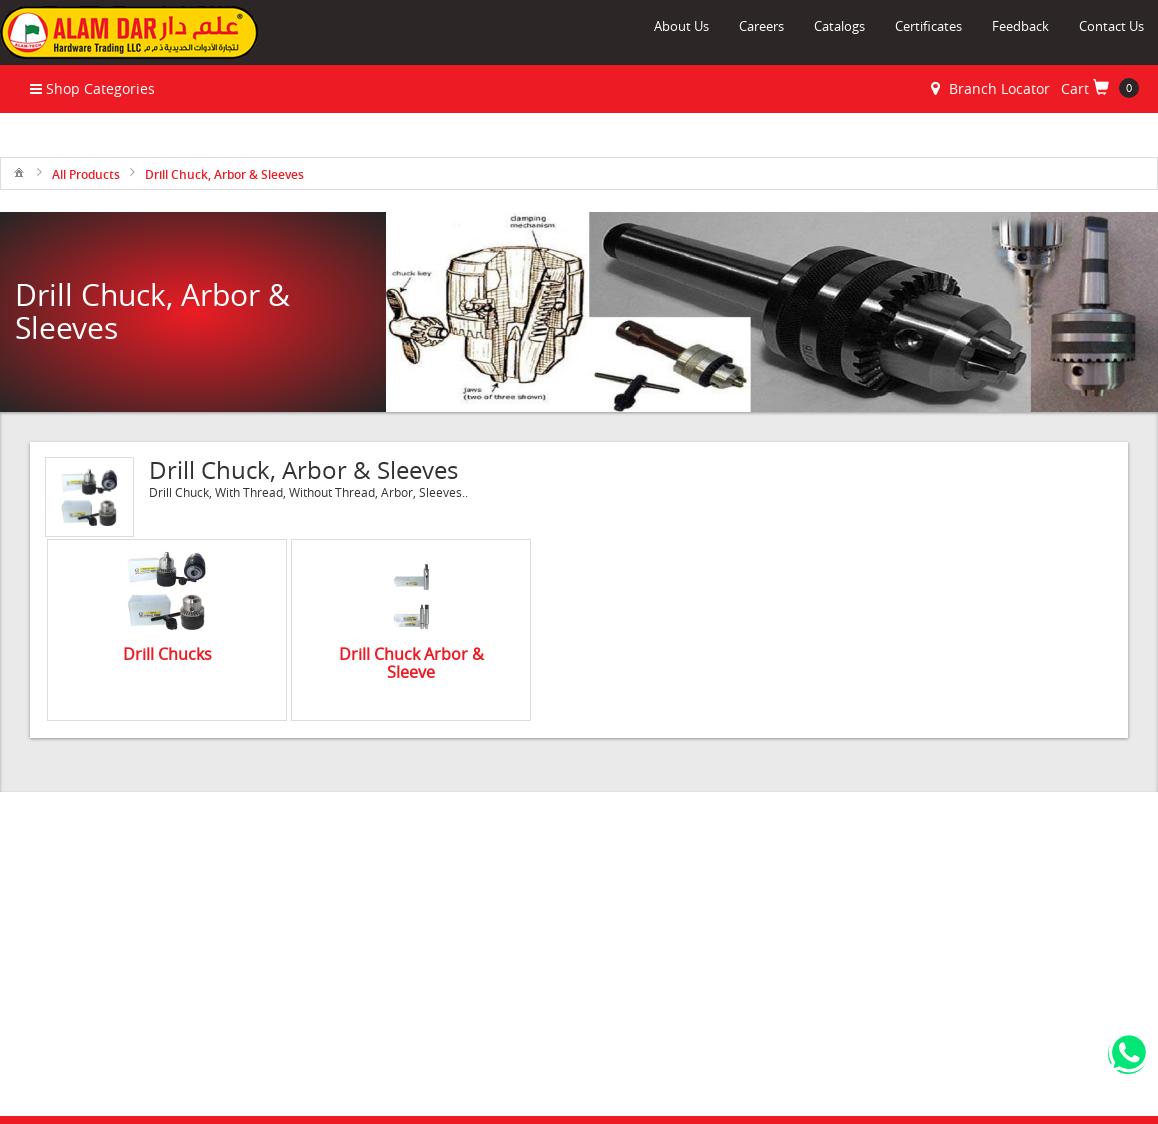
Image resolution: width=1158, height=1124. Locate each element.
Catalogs (839, 26)
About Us (681, 26)
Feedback (1020, 26)
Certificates (928, 26)
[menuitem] (19, 171)
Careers (761, 26)
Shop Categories (92, 88)
